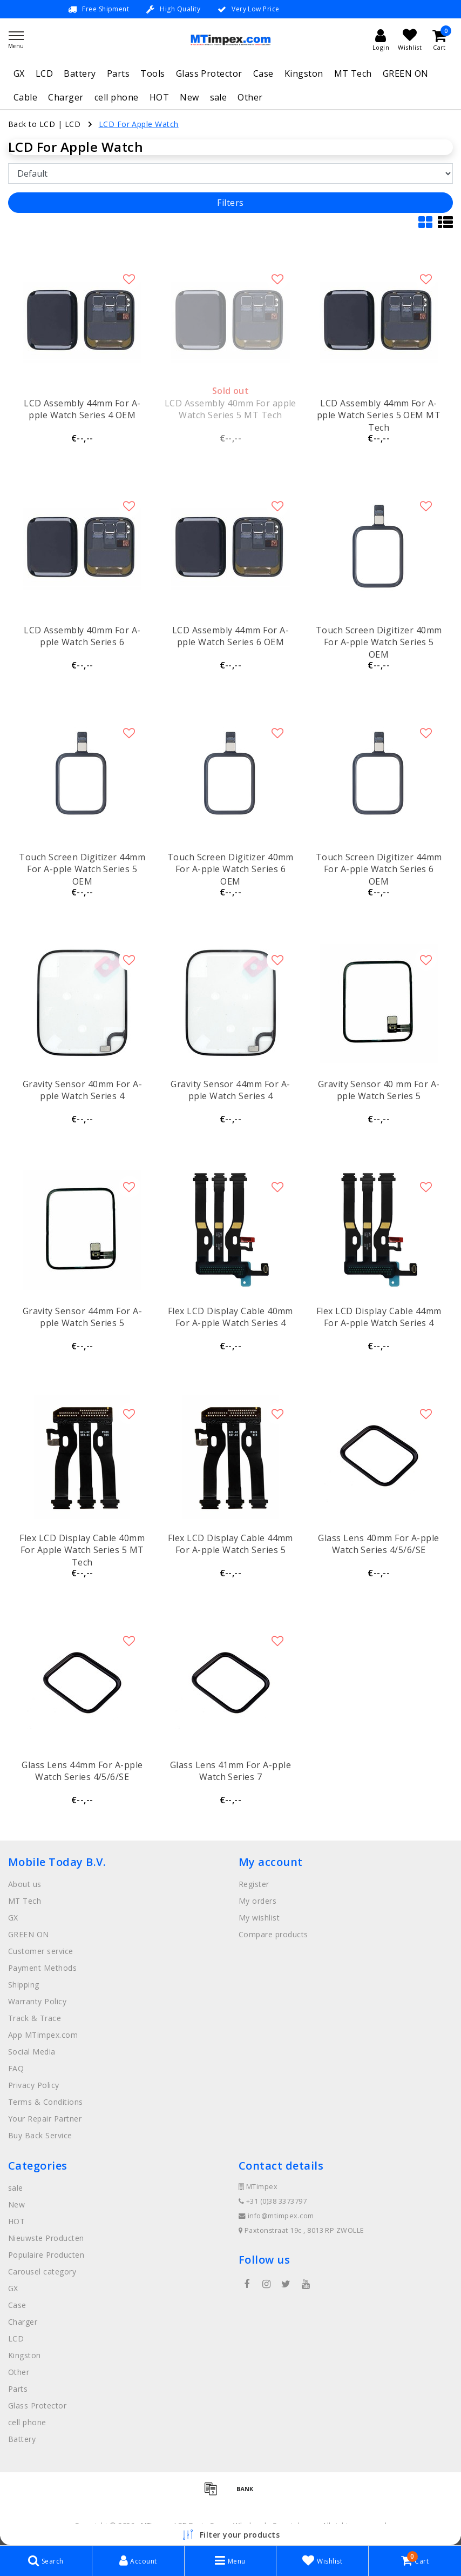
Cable (25, 97)
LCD (44, 73)
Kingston (303, 73)
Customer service (40, 1951)
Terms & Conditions (45, 2102)
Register (254, 1884)
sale (218, 97)
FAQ (16, 2068)
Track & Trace (34, 2018)
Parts (118, 73)
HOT (159, 97)
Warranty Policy (37, 2001)
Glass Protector (209, 73)
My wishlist (259, 1917)
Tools (152, 73)
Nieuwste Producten (46, 2238)
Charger (65, 97)
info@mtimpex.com (276, 2215)
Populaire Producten (46, 2255)
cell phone (116, 97)
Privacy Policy (33, 2085)
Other (250, 97)
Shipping (23, 1984)
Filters (230, 203)
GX (19, 73)
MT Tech (353, 73)
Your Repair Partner (45, 2118)
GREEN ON (406, 73)
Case (263, 73)
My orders (257, 1901)
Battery (80, 73)
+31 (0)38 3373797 (273, 2201)
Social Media (32, 2051)
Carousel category (42, 2271)
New (189, 97)
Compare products (273, 1934)
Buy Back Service (40, 2135)
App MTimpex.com (43, 2035)
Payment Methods (42, 1968)
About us (25, 1884)
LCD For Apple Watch (139, 124)
